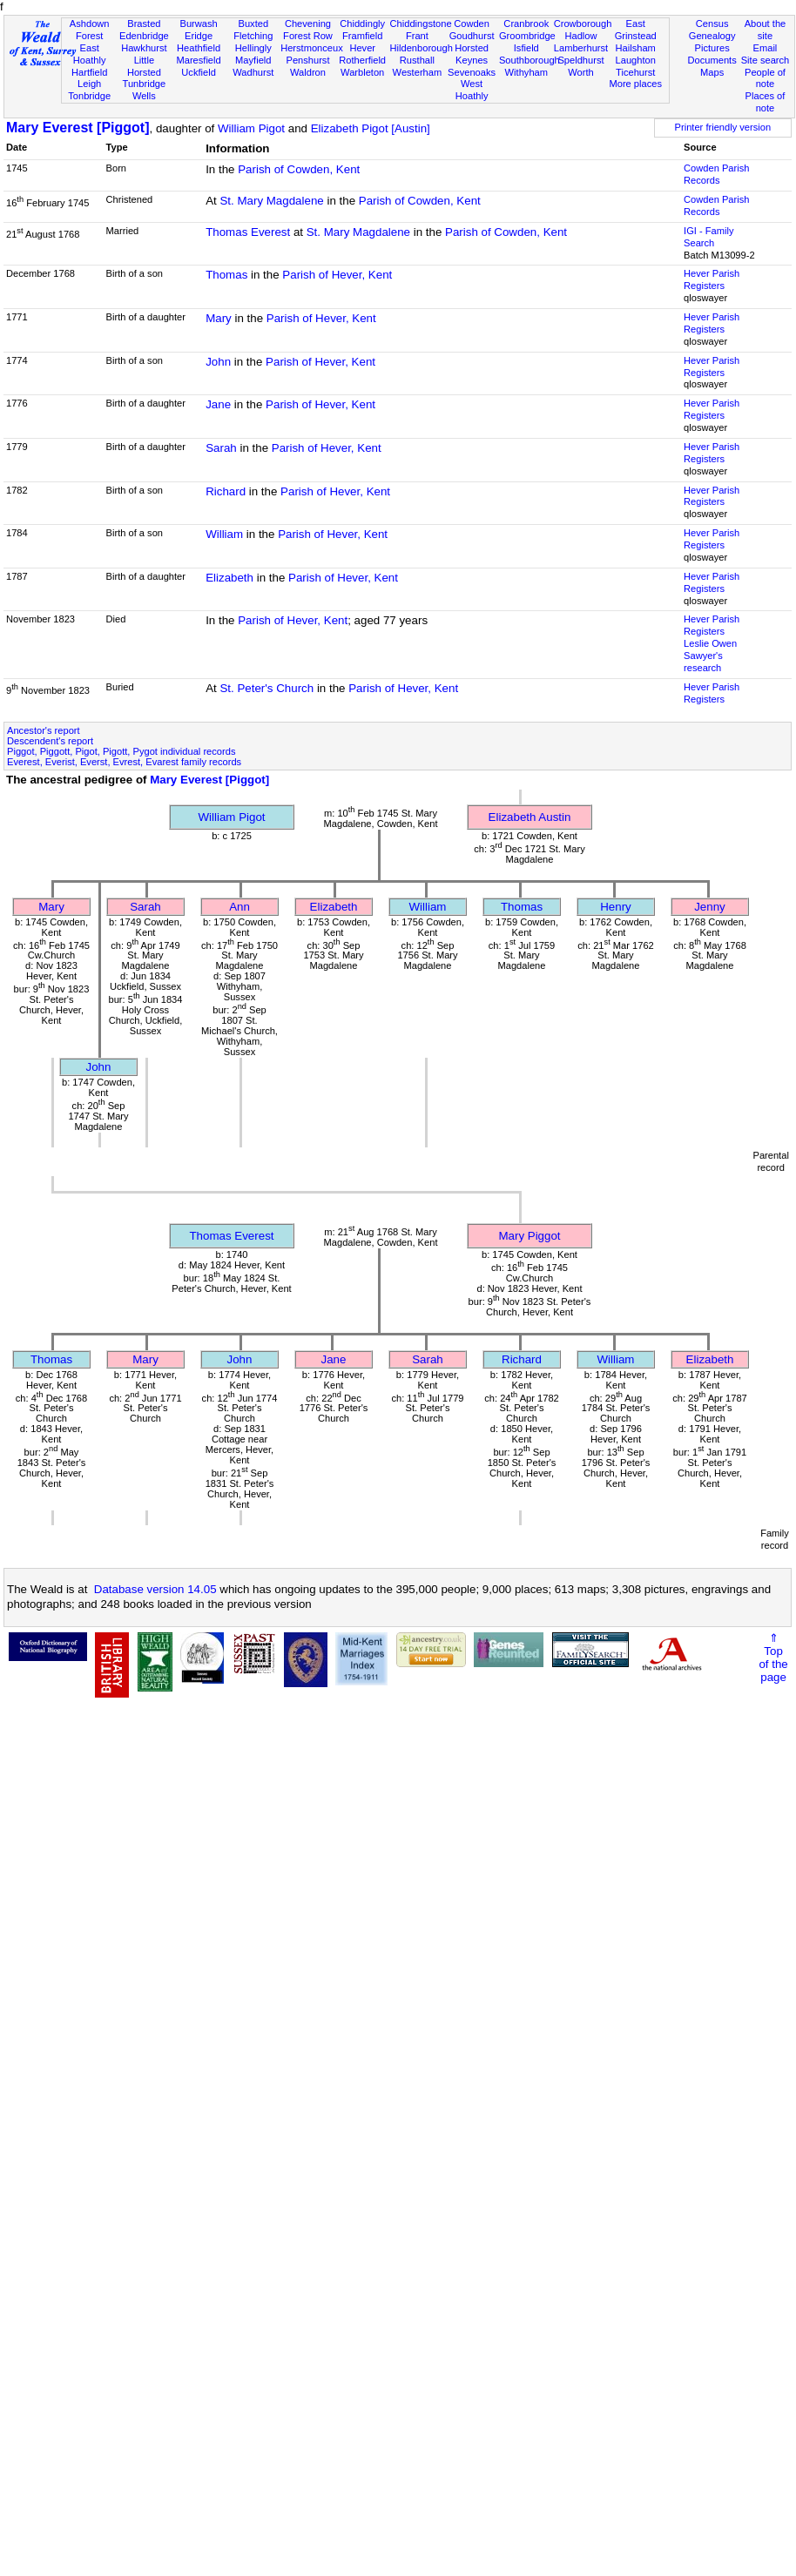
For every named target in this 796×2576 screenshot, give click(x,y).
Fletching (253, 35)
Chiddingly (362, 23)
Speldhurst (580, 60)
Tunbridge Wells (144, 89)
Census (712, 23)
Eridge (198, 35)
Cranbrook (526, 23)
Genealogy (712, 35)
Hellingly (253, 48)
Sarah (221, 447)
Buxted (253, 23)
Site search (765, 60)
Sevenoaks (472, 72)
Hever (362, 48)
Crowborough (583, 23)
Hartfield (89, 72)
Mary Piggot (529, 1235)
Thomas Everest (248, 232)
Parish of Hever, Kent (337, 274)
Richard (226, 491)
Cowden (471, 23)
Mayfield (253, 60)
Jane (218, 404)
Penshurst (307, 60)
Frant (417, 35)
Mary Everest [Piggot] (77, 127)
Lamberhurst (581, 48)
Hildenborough (421, 48)
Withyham (526, 72)
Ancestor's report (43, 730)
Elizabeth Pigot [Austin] (370, 128)
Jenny (709, 906)
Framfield (362, 35)
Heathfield (198, 48)
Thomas (226, 274)
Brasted (143, 23)
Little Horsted (144, 66)
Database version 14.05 (155, 1589)
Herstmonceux (311, 48)
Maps (712, 72)
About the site (765, 29)
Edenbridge (144, 35)
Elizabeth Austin (530, 817)
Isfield (526, 48)
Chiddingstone (421, 23)
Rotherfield (362, 60)
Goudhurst (472, 35)
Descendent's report (50, 741)
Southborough (529, 60)
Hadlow (580, 35)
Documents (712, 60)
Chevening (308, 23)
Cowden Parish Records (716, 174)
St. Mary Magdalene (271, 200)
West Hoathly (472, 89)
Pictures (712, 48)
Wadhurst (253, 72)
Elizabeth (229, 577)
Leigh (89, 83)
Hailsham (636, 48)
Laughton (636, 60)
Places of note (765, 102)
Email (765, 48)
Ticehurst (635, 72)
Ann (239, 906)
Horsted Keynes (472, 54)
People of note (765, 78)
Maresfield (198, 60)
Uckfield (198, 72)
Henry (615, 906)
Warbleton (362, 72)
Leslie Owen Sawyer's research (710, 655)
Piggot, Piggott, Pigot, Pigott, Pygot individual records (121, 751)
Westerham (417, 72)
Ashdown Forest (90, 29)
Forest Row (308, 35)
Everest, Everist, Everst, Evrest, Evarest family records (124, 762)
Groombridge (527, 35)
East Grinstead (636, 29)
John (218, 361)
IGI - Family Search (708, 236)
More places (635, 83)
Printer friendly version (723, 127)
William (224, 534)
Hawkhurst (143, 48)
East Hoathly (89, 54)
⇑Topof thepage (773, 1657)
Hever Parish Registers (711, 279)
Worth (580, 72)
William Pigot (251, 128)
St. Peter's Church (266, 688)
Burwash (198, 23)
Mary (219, 318)
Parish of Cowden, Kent (299, 169)
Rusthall (417, 60)
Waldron (308, 72)
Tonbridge (89, 96)
